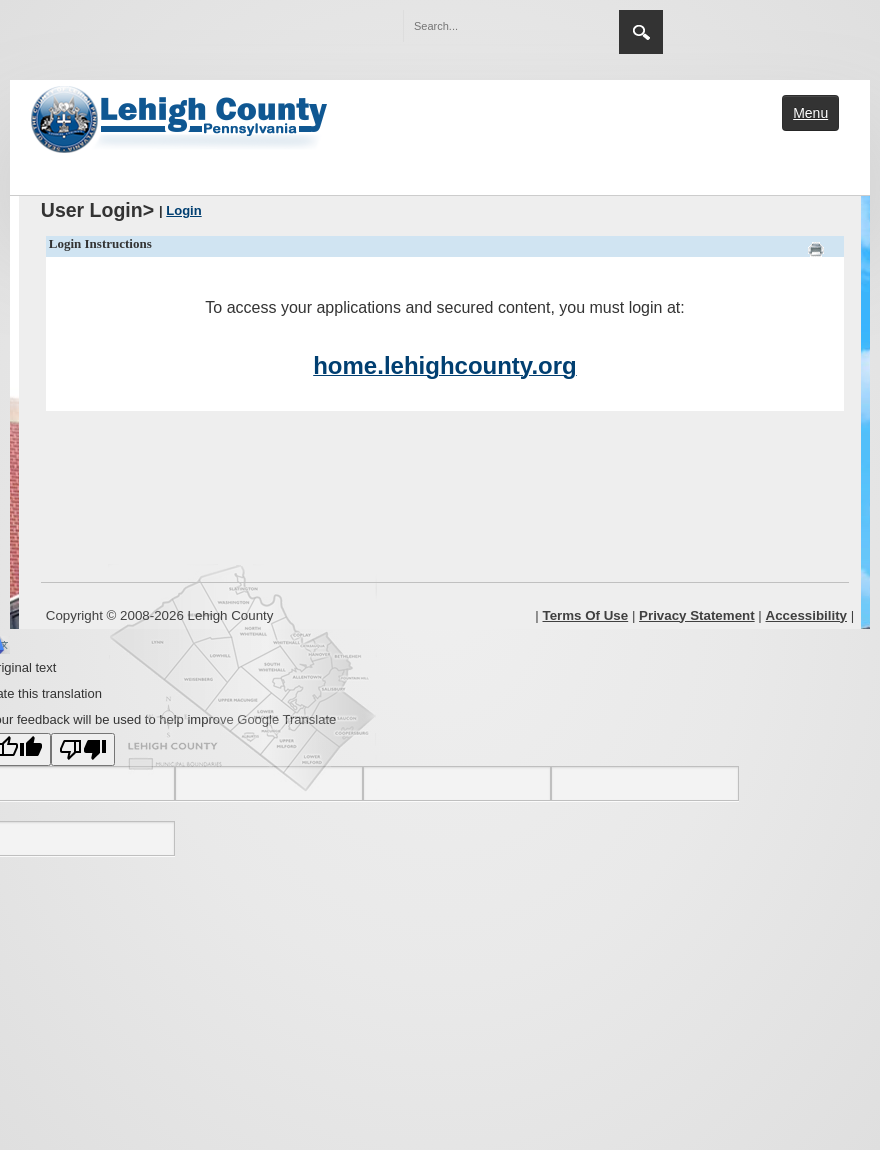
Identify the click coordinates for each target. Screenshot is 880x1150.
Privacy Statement (697, 615)
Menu (810, 113)
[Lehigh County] (181, 117)
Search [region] (641, 32)
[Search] (491, 26)
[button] (561, 25)
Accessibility (807, 615)
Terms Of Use (586, 615)
